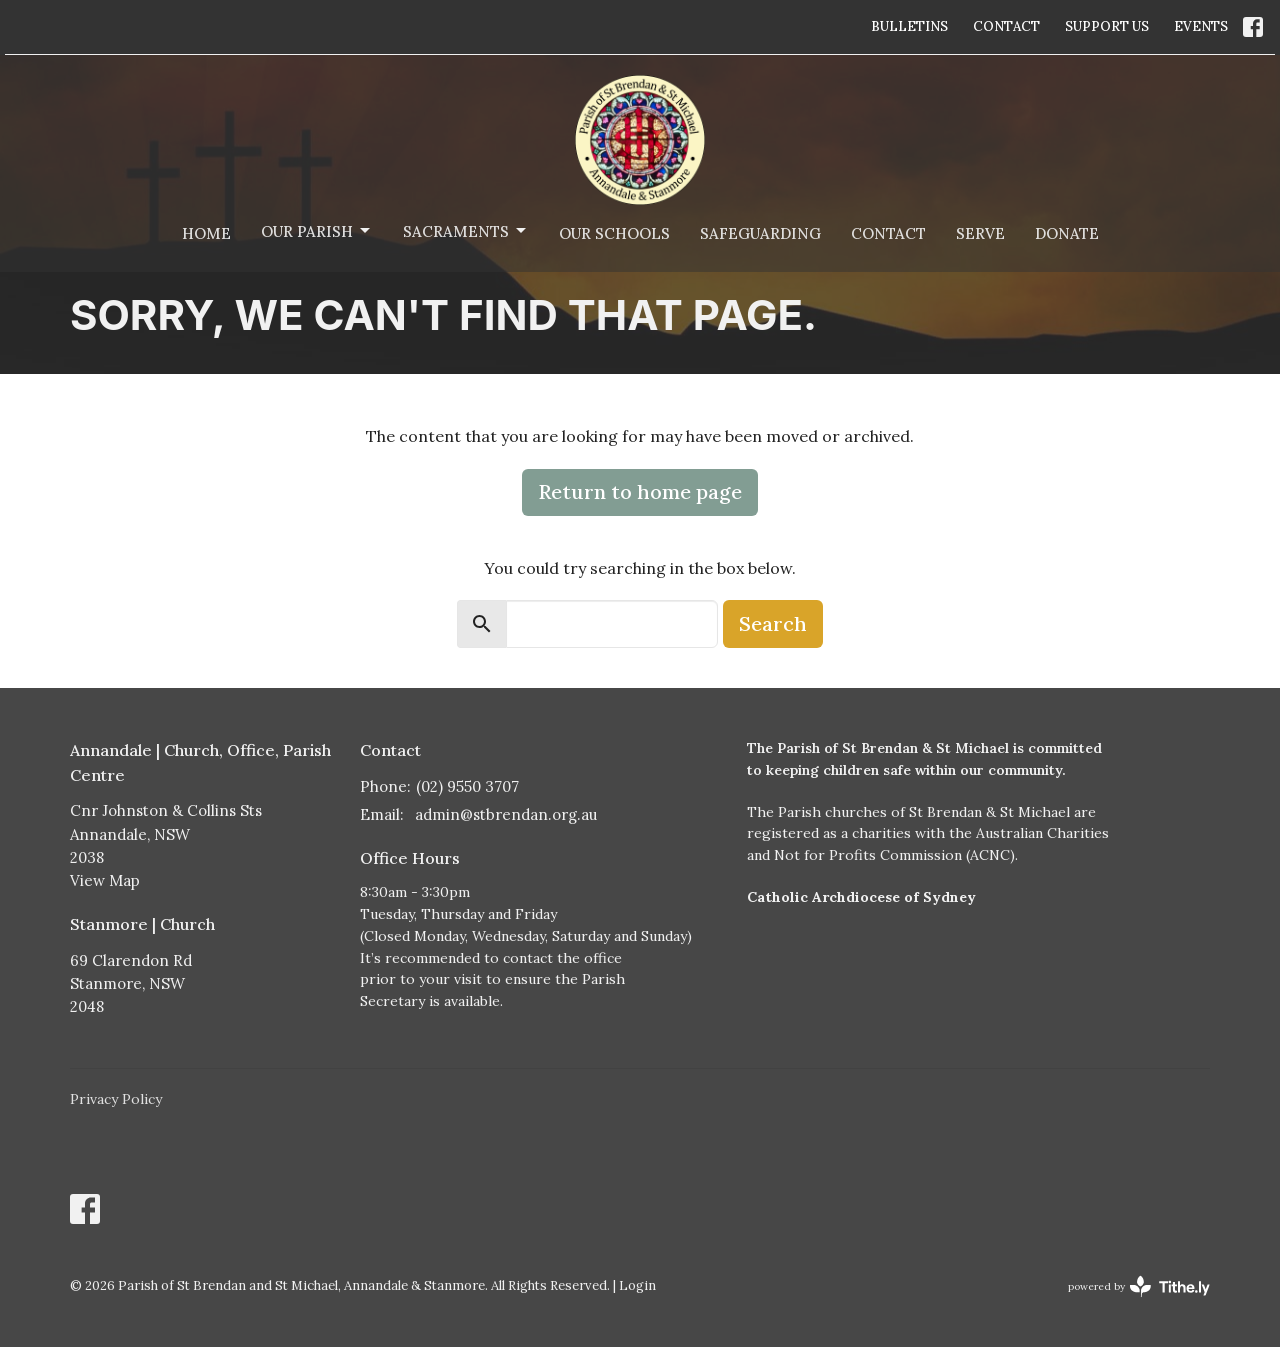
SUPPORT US (1107, 26)
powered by (1139, 1286)
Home (206, 233)
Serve (980, 233)
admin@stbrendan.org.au (506, 814)
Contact (888, 233)
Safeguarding (760, 233)
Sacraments (466, 231)
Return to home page (640, 491)
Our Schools (614, 233)
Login (637, 1285)
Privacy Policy (116, 1099)
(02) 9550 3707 (467, 786)
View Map (105, 880)
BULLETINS (909, 26)
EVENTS (1201, 26)
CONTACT (1006, 26)
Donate (1067, 233)
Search (773, 623)
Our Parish (317, 231)
